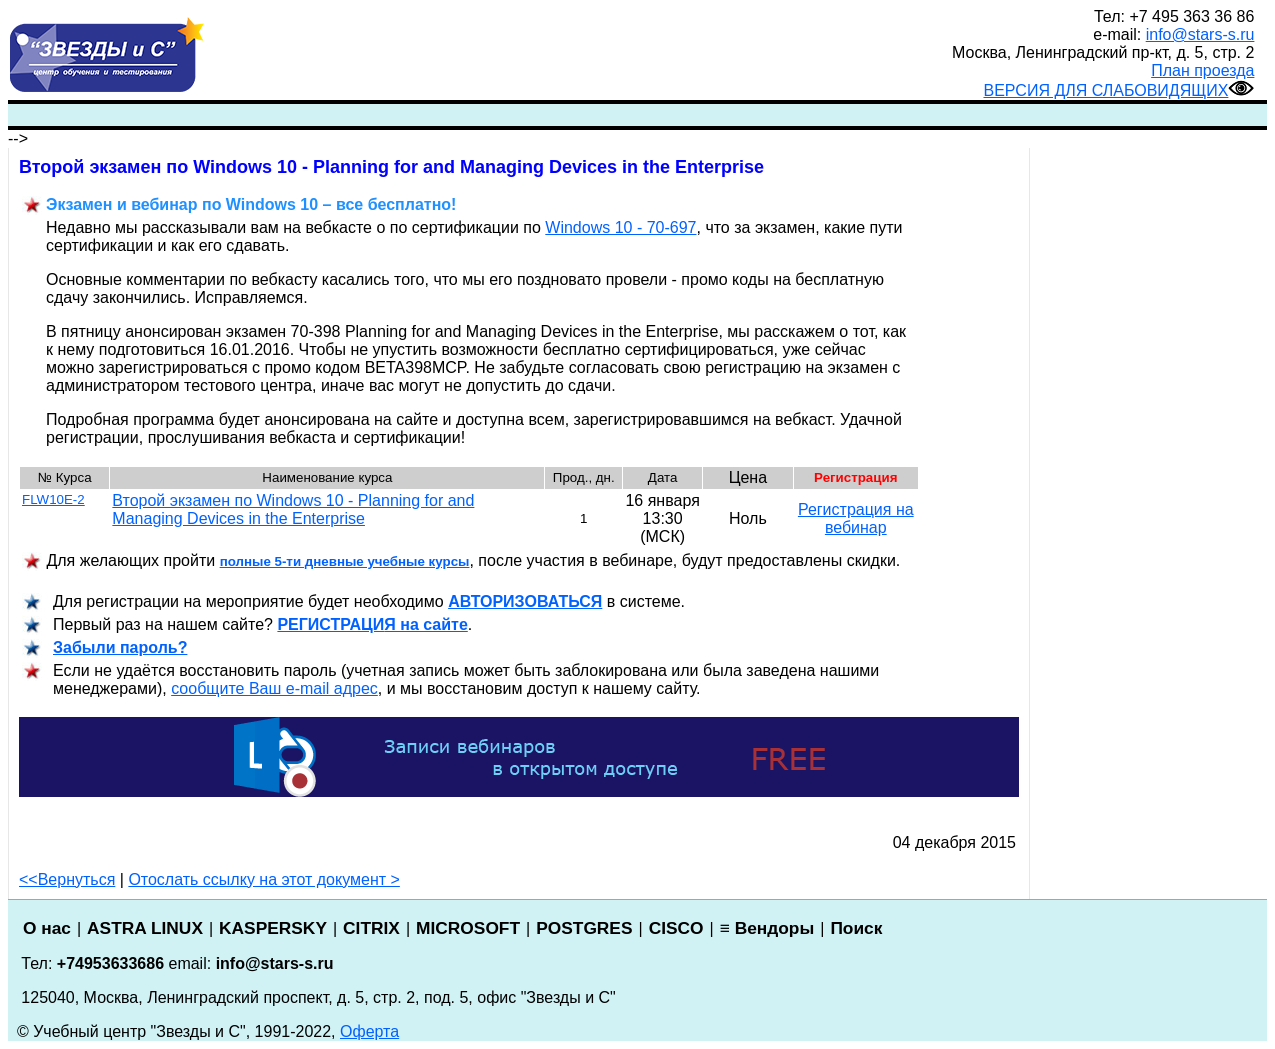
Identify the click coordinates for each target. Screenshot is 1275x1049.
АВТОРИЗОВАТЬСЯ (525, 601)
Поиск (856, 928)
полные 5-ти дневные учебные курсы (345, 561)
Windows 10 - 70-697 (620, 227)
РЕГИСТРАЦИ (372, 624)
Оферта (369, 1031)
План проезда (1202, 70)
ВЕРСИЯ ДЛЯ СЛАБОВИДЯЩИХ (1118, 90)
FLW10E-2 (53, 499)
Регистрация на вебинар (856, 518)
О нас (47, 928)
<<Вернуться (67, 879)
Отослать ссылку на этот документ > (264, 879)
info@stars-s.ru (1200, 34)
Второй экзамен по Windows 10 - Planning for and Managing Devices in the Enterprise (293, 509)
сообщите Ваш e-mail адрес (274, 688)
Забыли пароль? (120, 647)
